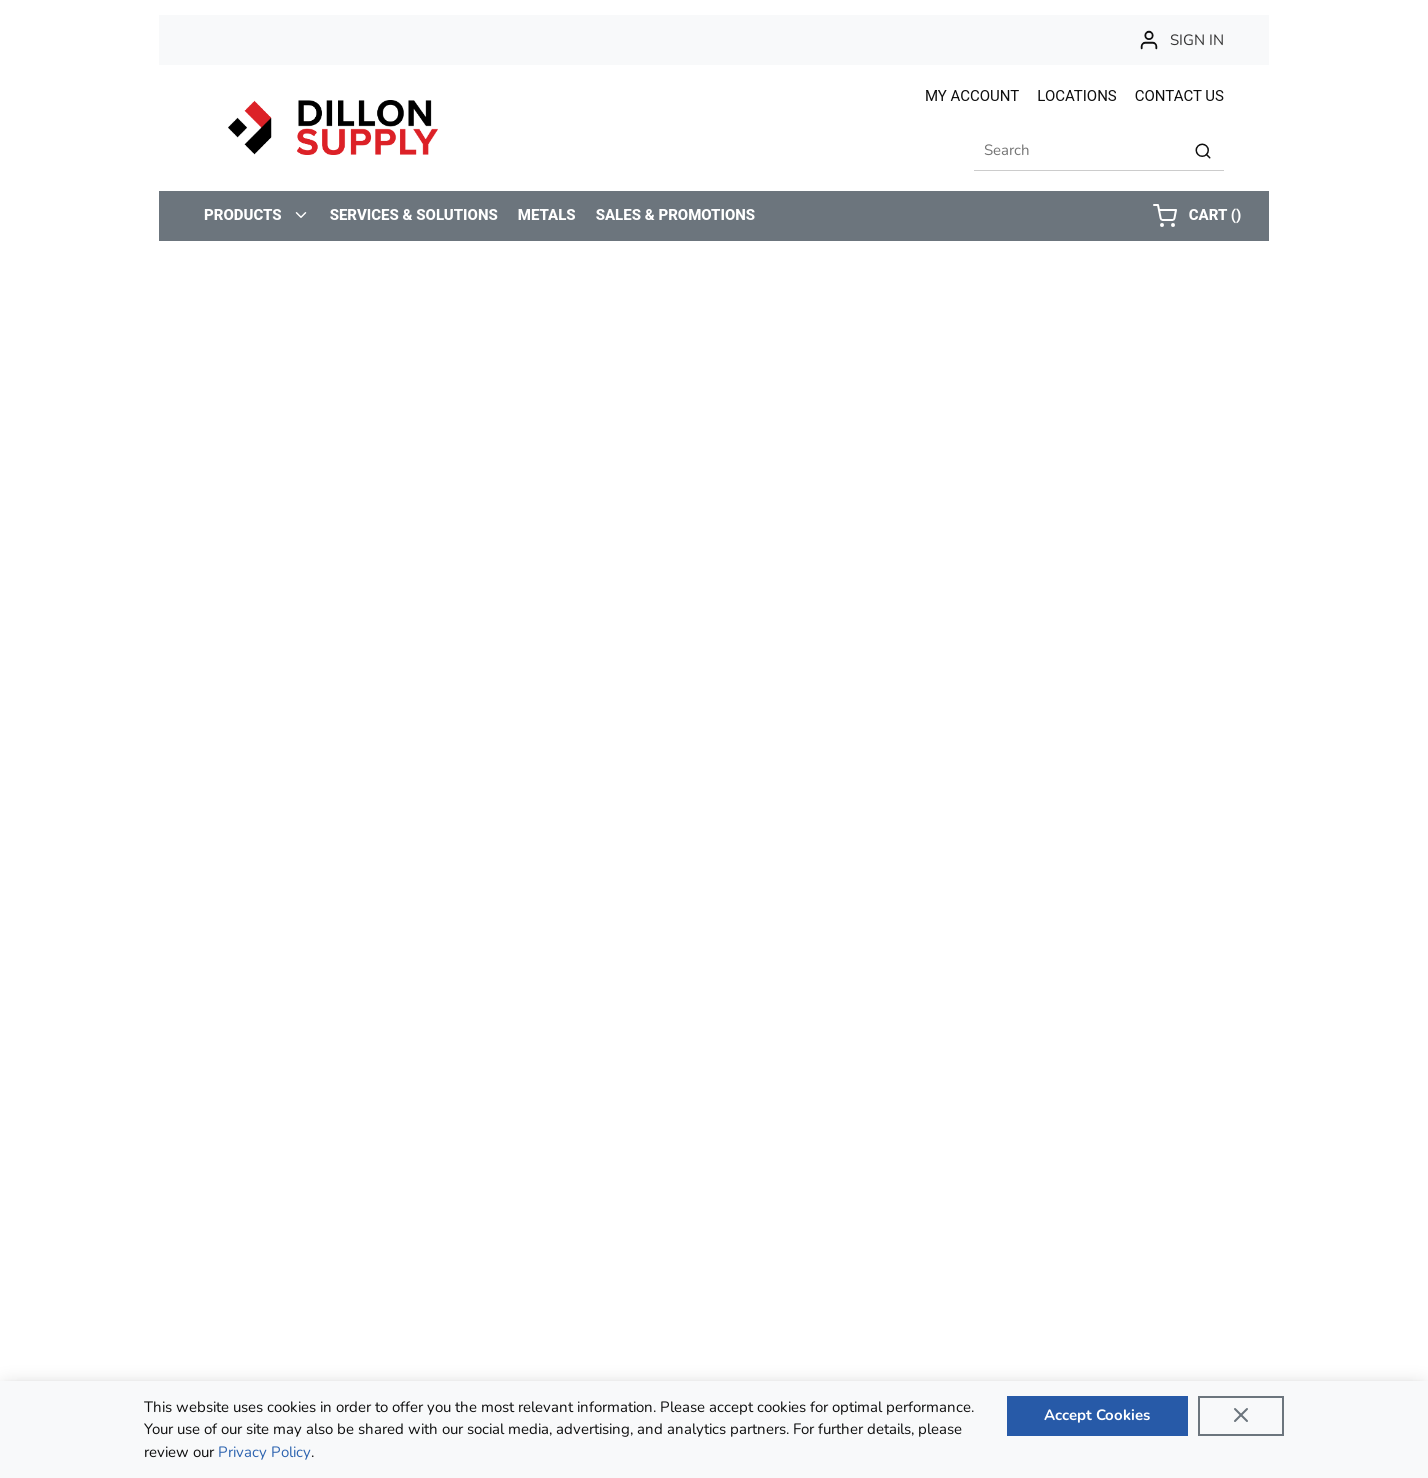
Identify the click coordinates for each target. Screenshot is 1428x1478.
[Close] (1241, 1416)
